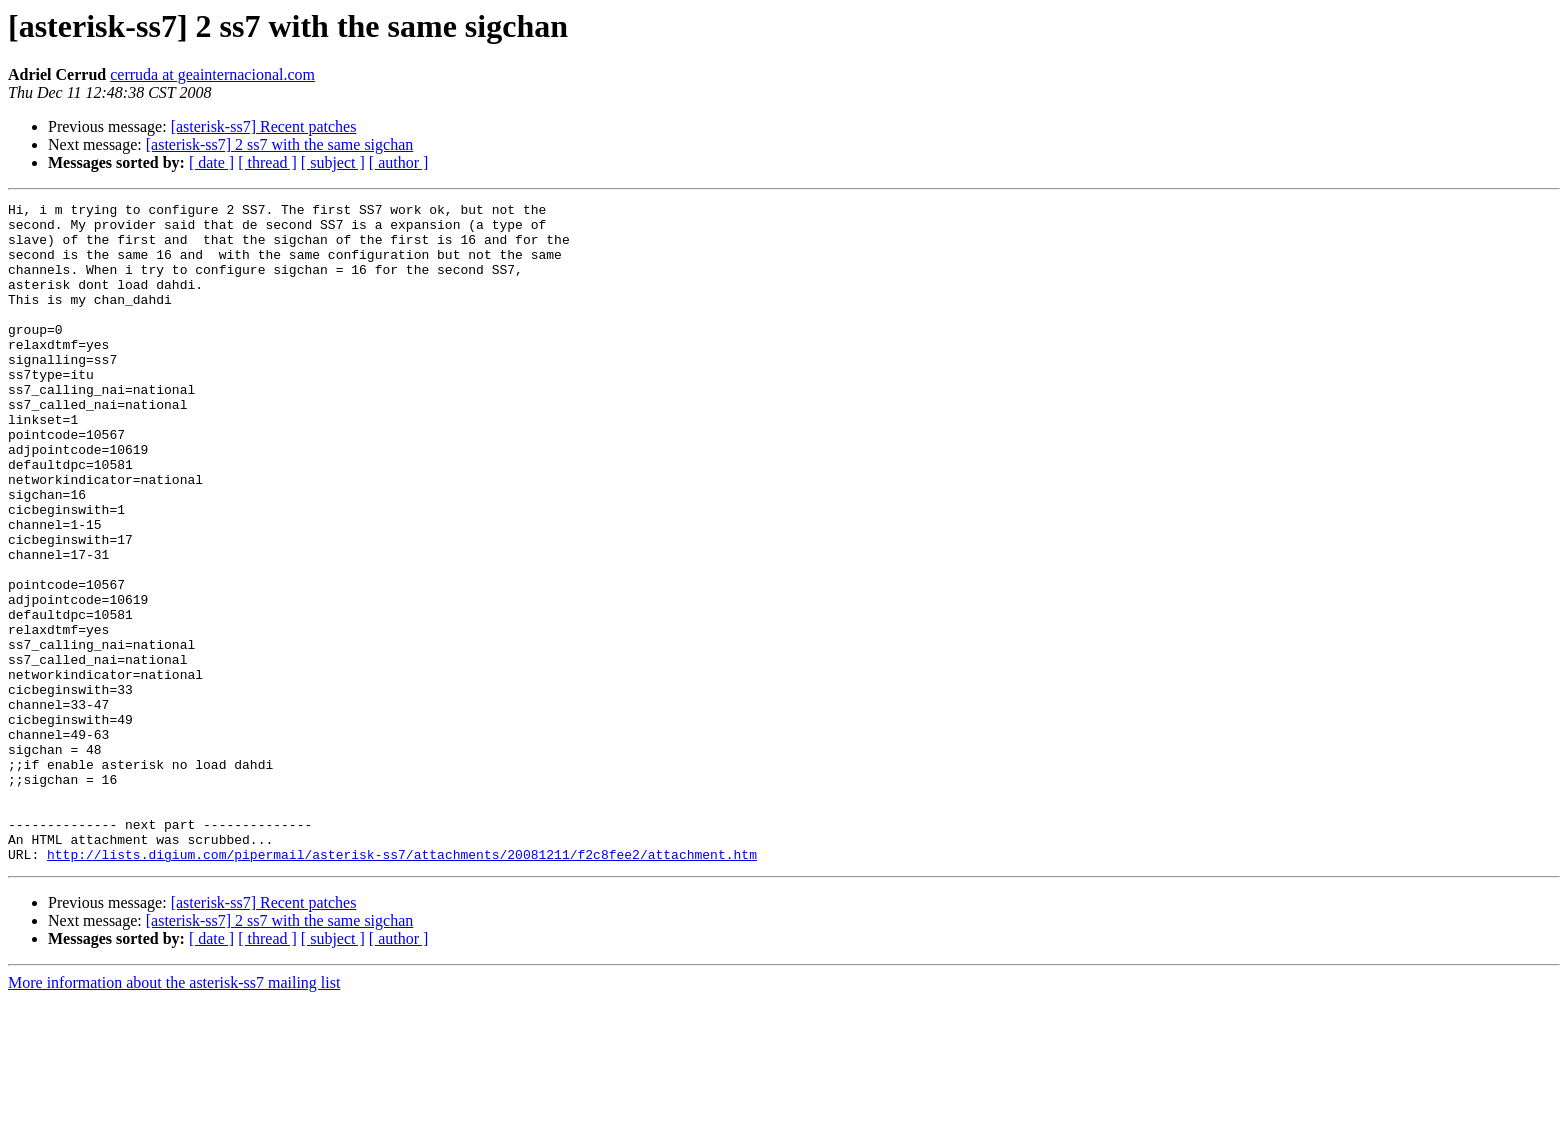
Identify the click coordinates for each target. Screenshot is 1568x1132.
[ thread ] (267, 162)
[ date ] (211, 162)
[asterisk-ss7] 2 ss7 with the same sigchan (280, 144)
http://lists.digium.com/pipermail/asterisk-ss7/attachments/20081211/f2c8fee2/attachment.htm (402, 986)
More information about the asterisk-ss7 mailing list (174, 1114)
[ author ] (399, 162)
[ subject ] (333, 162)
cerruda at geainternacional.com (212, 74)
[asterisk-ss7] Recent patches (264, 126)
